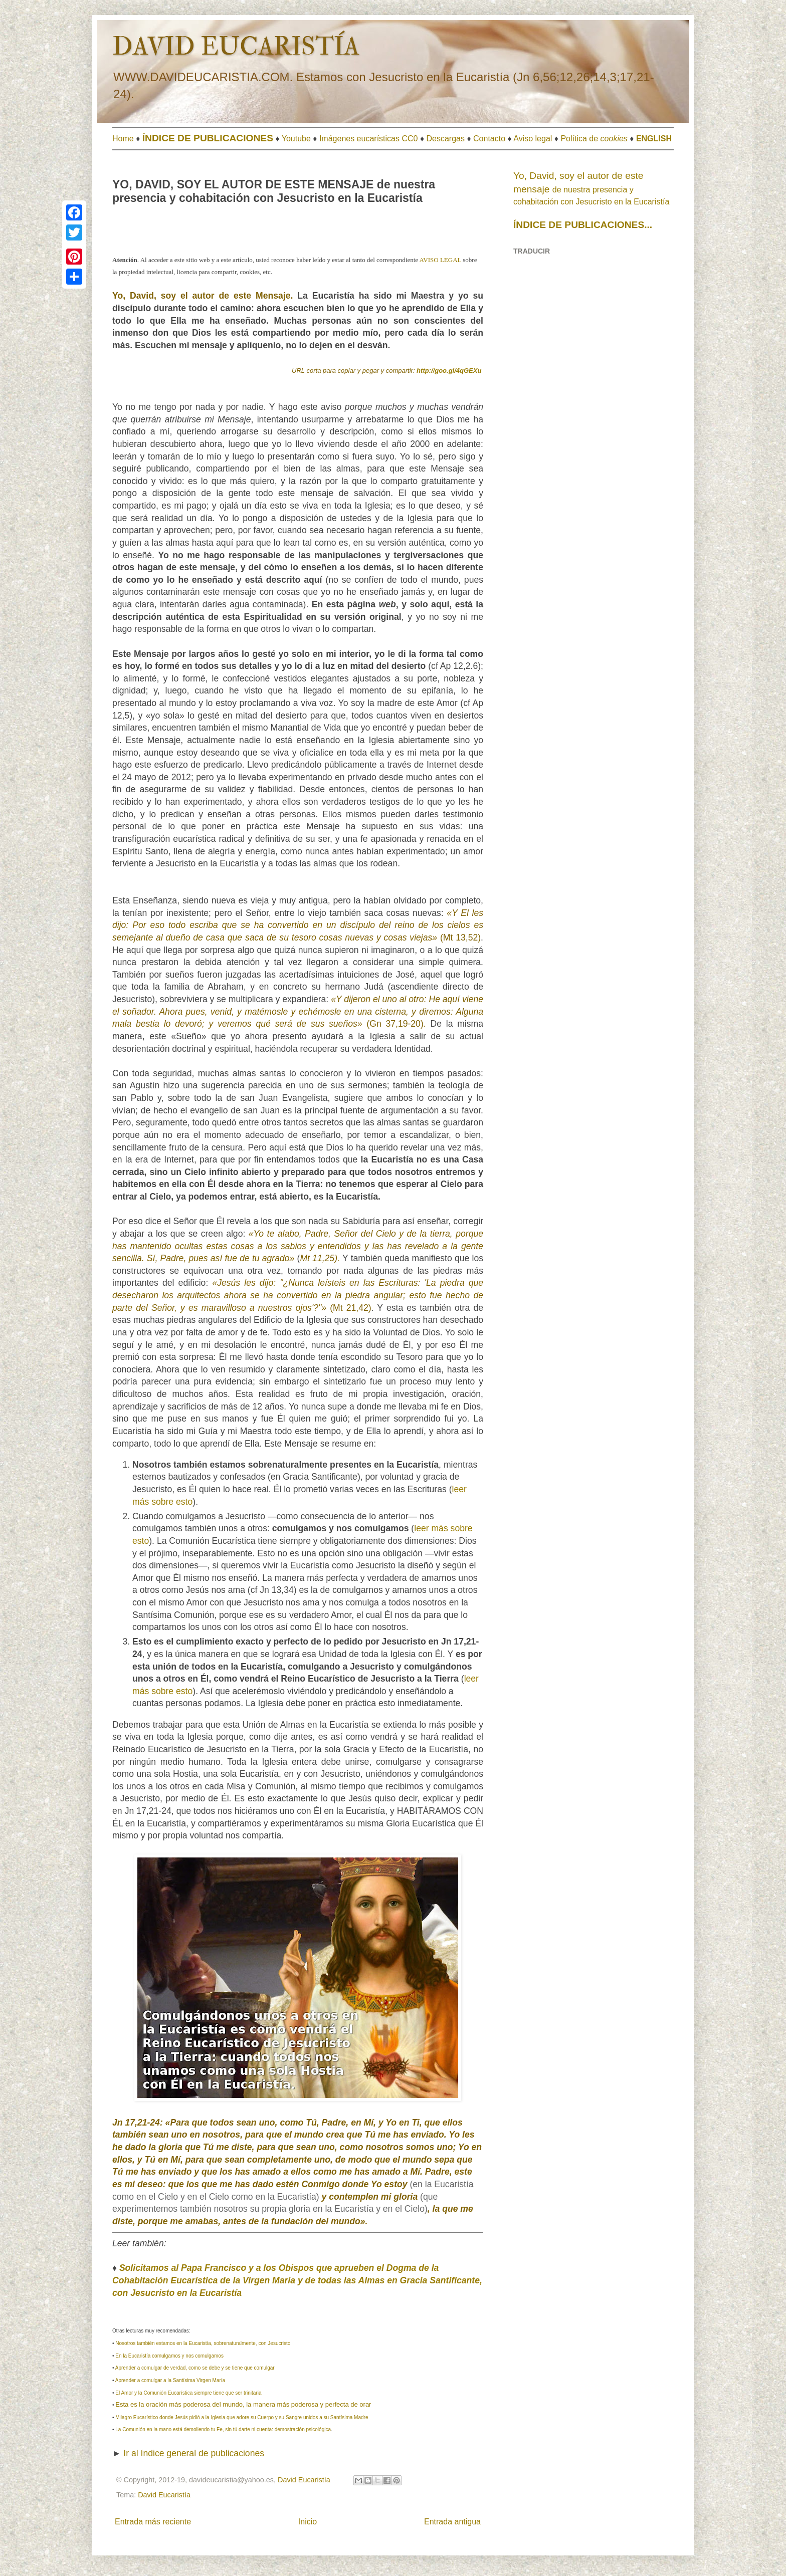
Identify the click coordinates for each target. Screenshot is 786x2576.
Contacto (489, 138)
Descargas (446, 138)
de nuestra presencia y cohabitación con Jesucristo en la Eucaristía (591, 189)
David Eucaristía (164, 2495)
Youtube (296, 138)
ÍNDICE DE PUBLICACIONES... (582, 224)
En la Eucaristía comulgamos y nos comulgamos (169, 2356)
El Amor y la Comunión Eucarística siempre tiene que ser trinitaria (188, 2393)
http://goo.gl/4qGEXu (449, 370)
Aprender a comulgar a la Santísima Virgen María (170, 2380)
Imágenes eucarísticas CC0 (368, 138)
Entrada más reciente (153, 2521)
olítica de (597, 138)
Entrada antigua (452, 2521)
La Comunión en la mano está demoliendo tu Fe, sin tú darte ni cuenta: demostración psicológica (223, 2429)
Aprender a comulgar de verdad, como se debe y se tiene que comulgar (195, 2368)
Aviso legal (532, 138)
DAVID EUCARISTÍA (235, 47)
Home (123, 138)
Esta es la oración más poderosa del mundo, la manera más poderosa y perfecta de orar (243, 2404)
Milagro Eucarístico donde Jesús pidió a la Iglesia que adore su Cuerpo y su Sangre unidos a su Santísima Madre (241, 2417)
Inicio (307, 2521)
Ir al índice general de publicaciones (193, 2453)
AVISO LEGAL (440, 260)
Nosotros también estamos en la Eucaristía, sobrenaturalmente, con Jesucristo (202, 2343)
